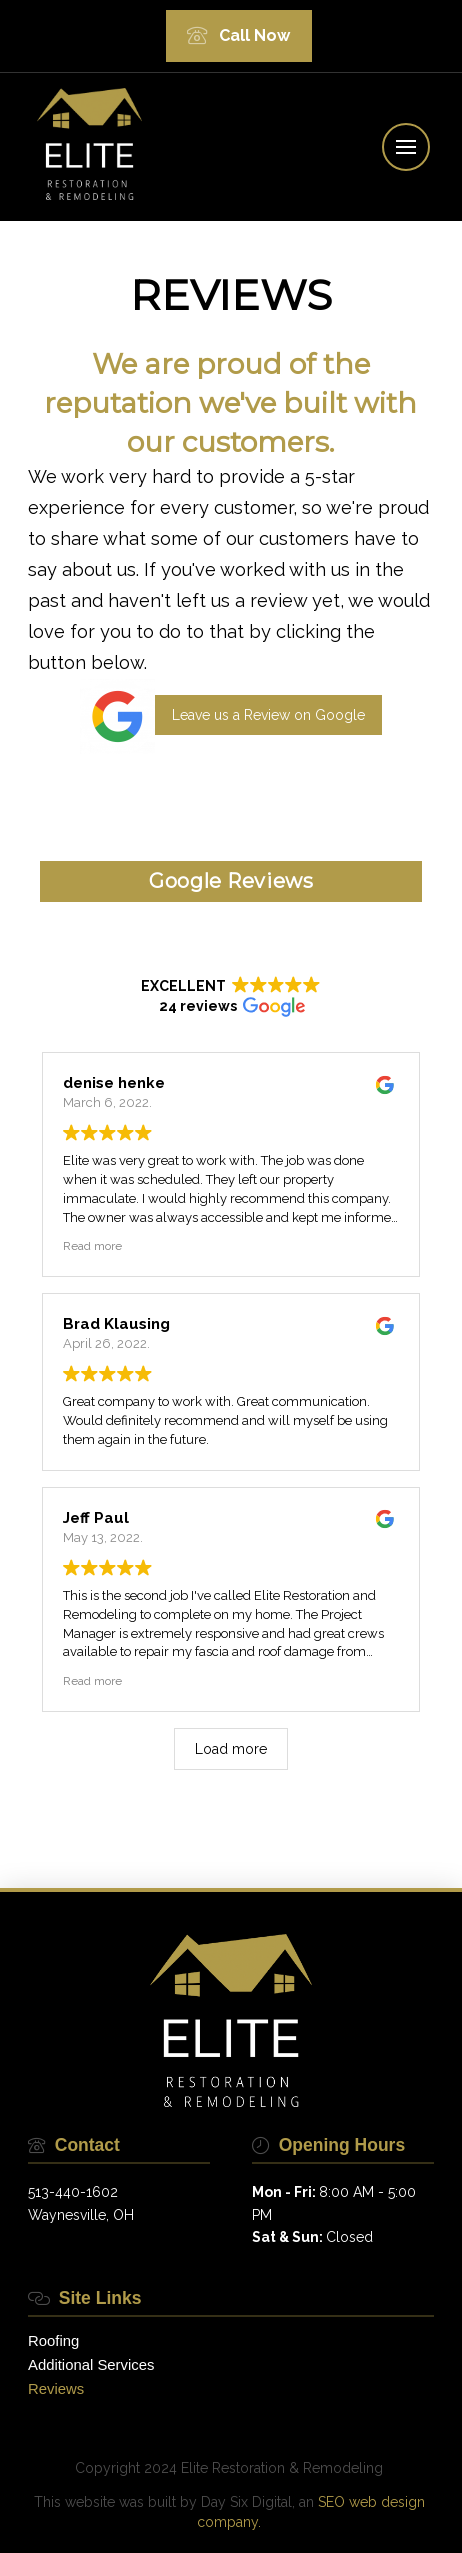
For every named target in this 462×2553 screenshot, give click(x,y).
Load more (231, 1749)
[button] (406, 147)
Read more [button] (92, 1246)
